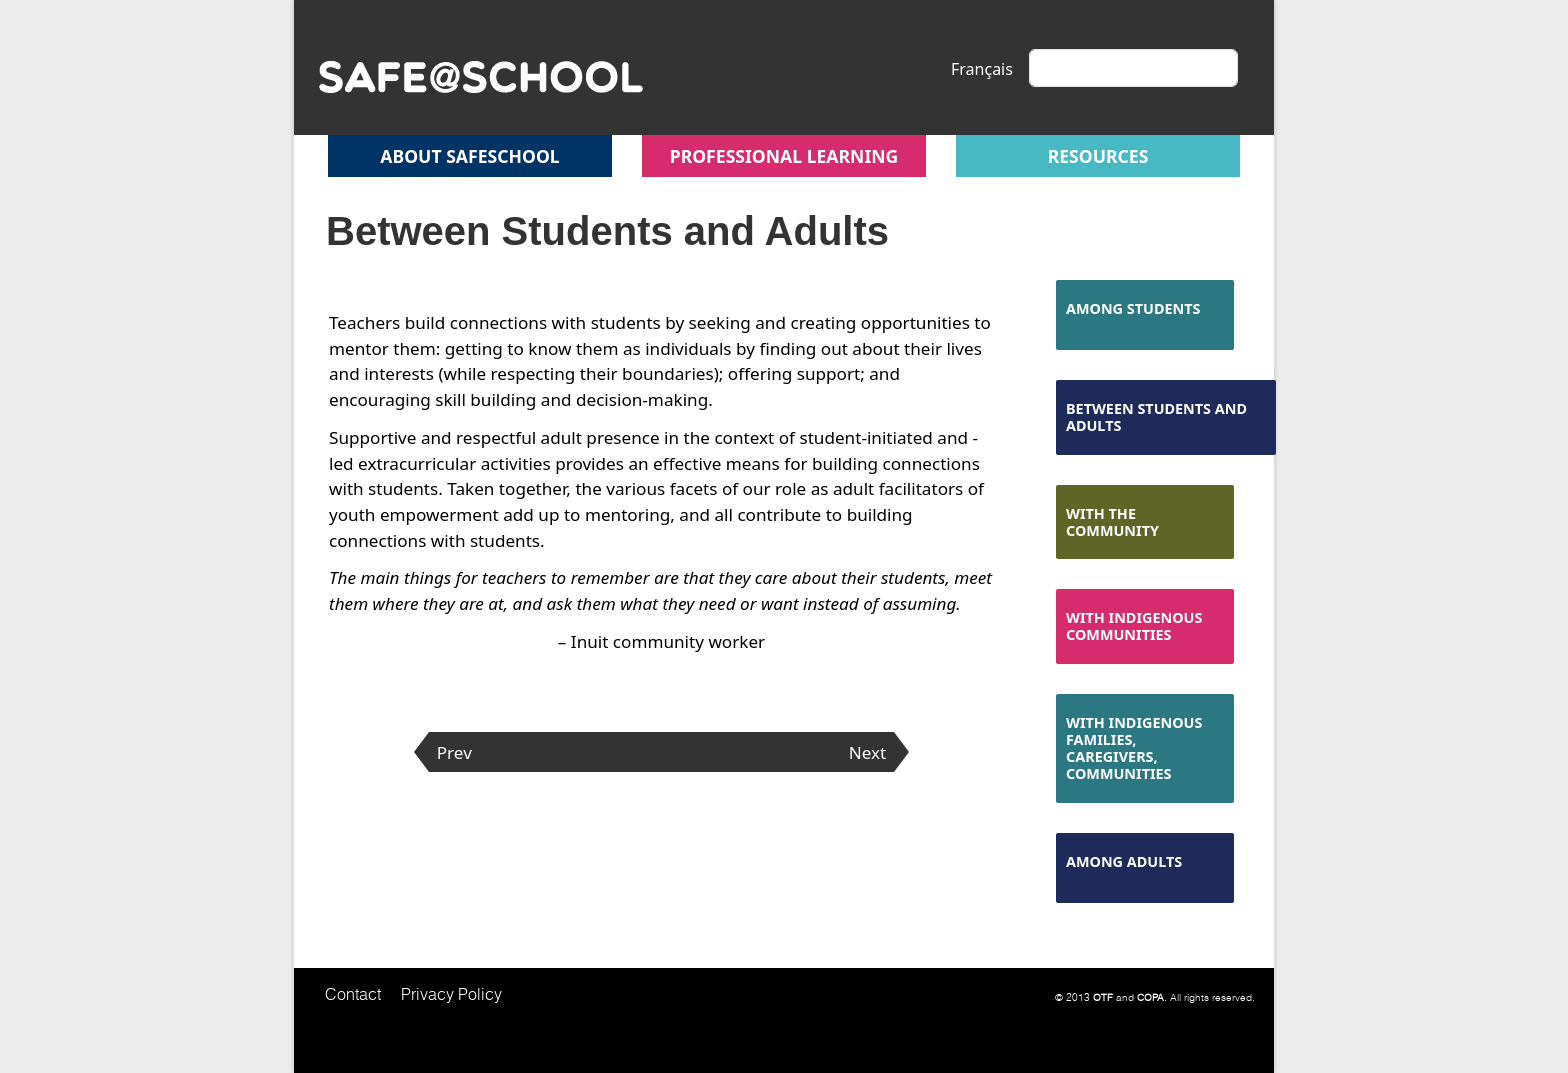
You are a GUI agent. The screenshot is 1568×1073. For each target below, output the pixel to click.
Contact (353, 994)
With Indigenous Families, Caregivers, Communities (1134, 748)
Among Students (1133, 308)
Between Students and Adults (1156, 417)
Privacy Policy (451, 994)
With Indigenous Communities (1134, 626)
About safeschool (469, 156)
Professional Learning (784, 156)
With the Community (1112, 522)
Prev (454, 752)
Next (868, 752)
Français (982, 69)
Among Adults (1124, 861)
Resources (1098, 156)
